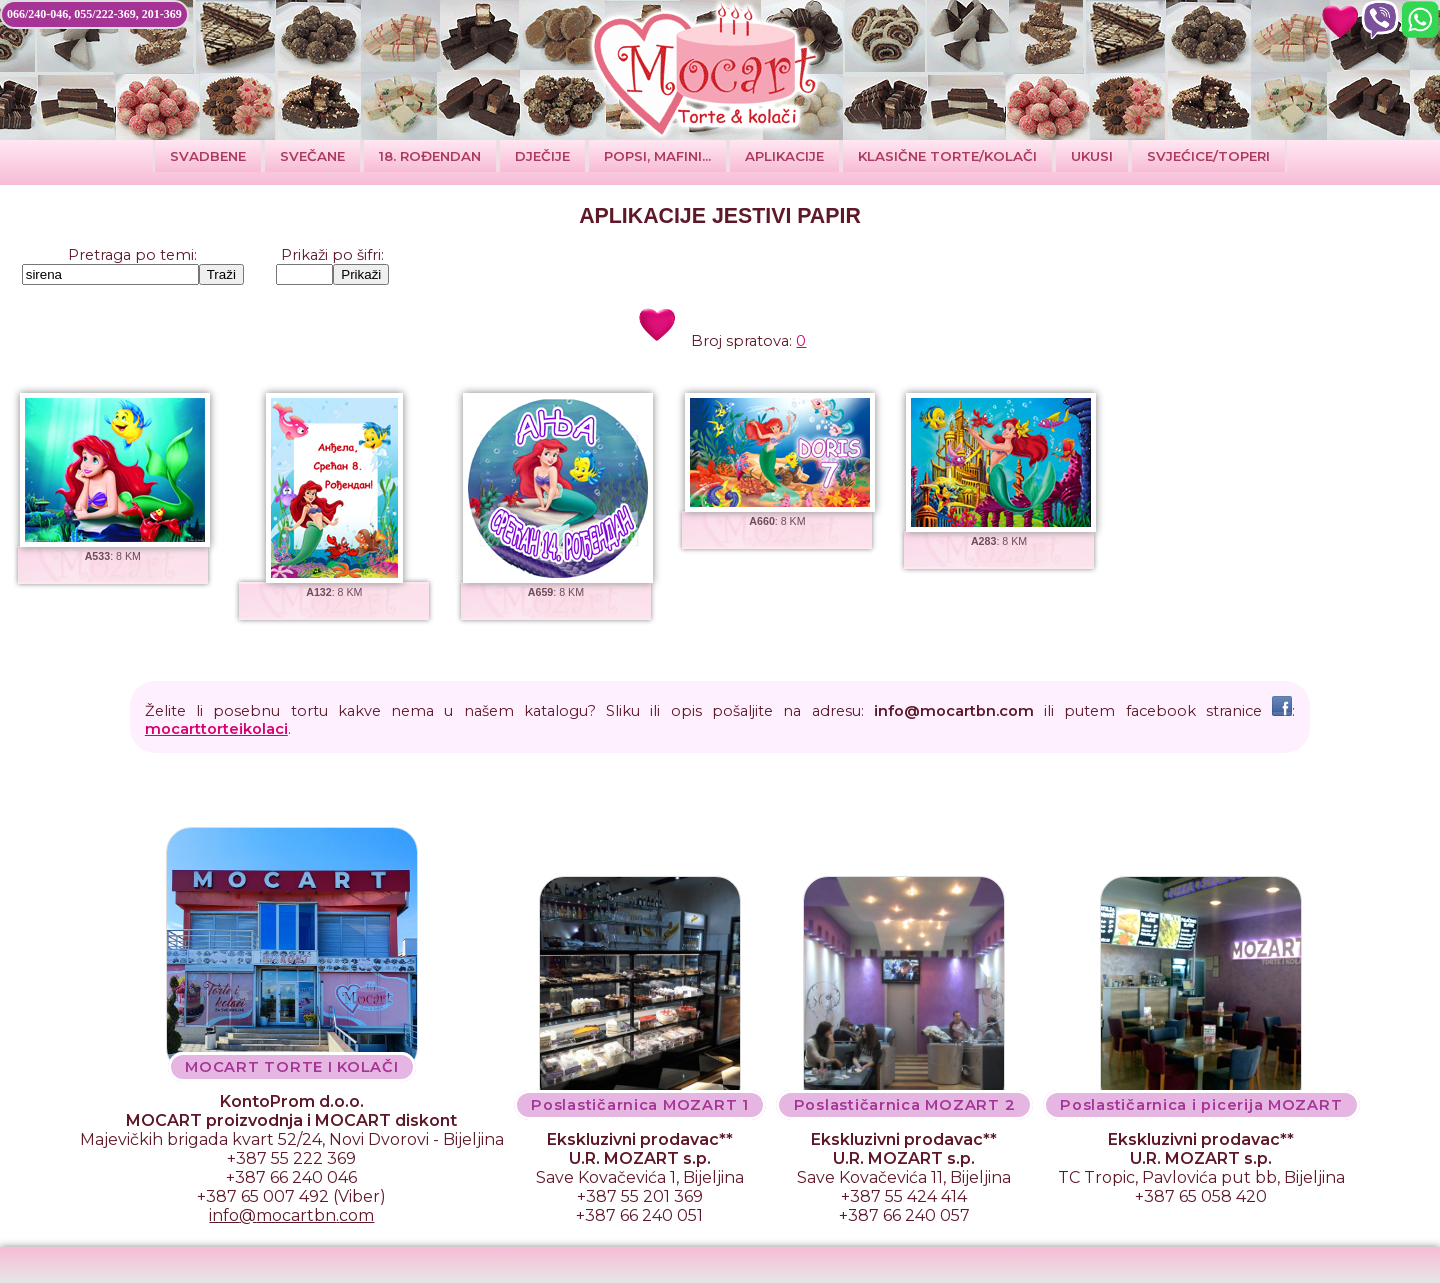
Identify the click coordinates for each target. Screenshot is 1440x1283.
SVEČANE (312, 156)
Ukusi (1092, 156)
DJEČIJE (542, 156)
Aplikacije (784, 156)
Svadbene (208, 156)
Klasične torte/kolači (947, 156)
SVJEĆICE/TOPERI (1208, 156)
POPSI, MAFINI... (657, 156)
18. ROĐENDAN (430, 156)
